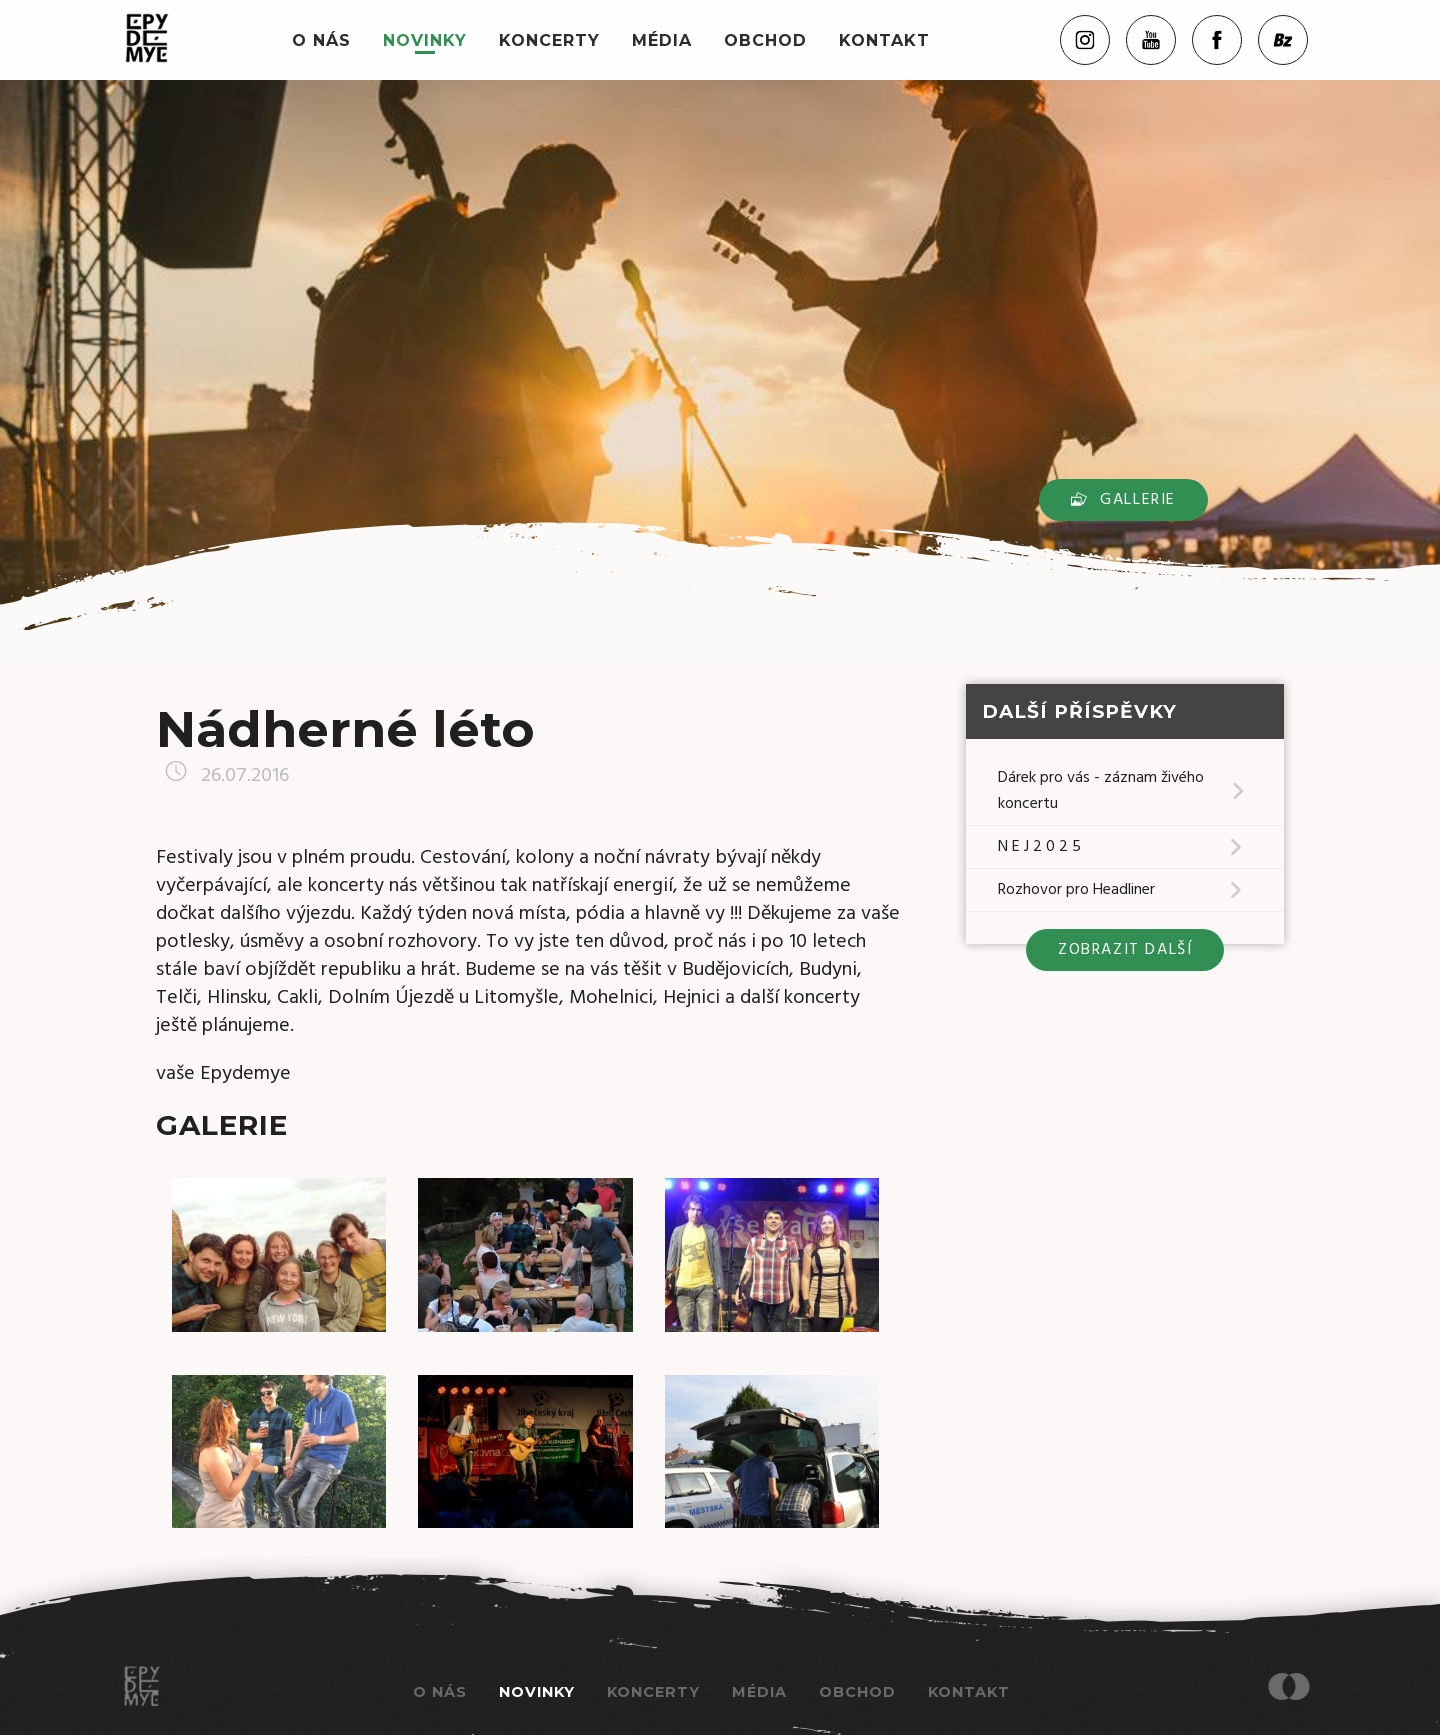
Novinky (425, 40)
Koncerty (549, 40)
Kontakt (884, 40)
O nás (321, 40)
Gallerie (1123, 500)
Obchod (765, 40)
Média (662, 40)
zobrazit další (1125, 950)
